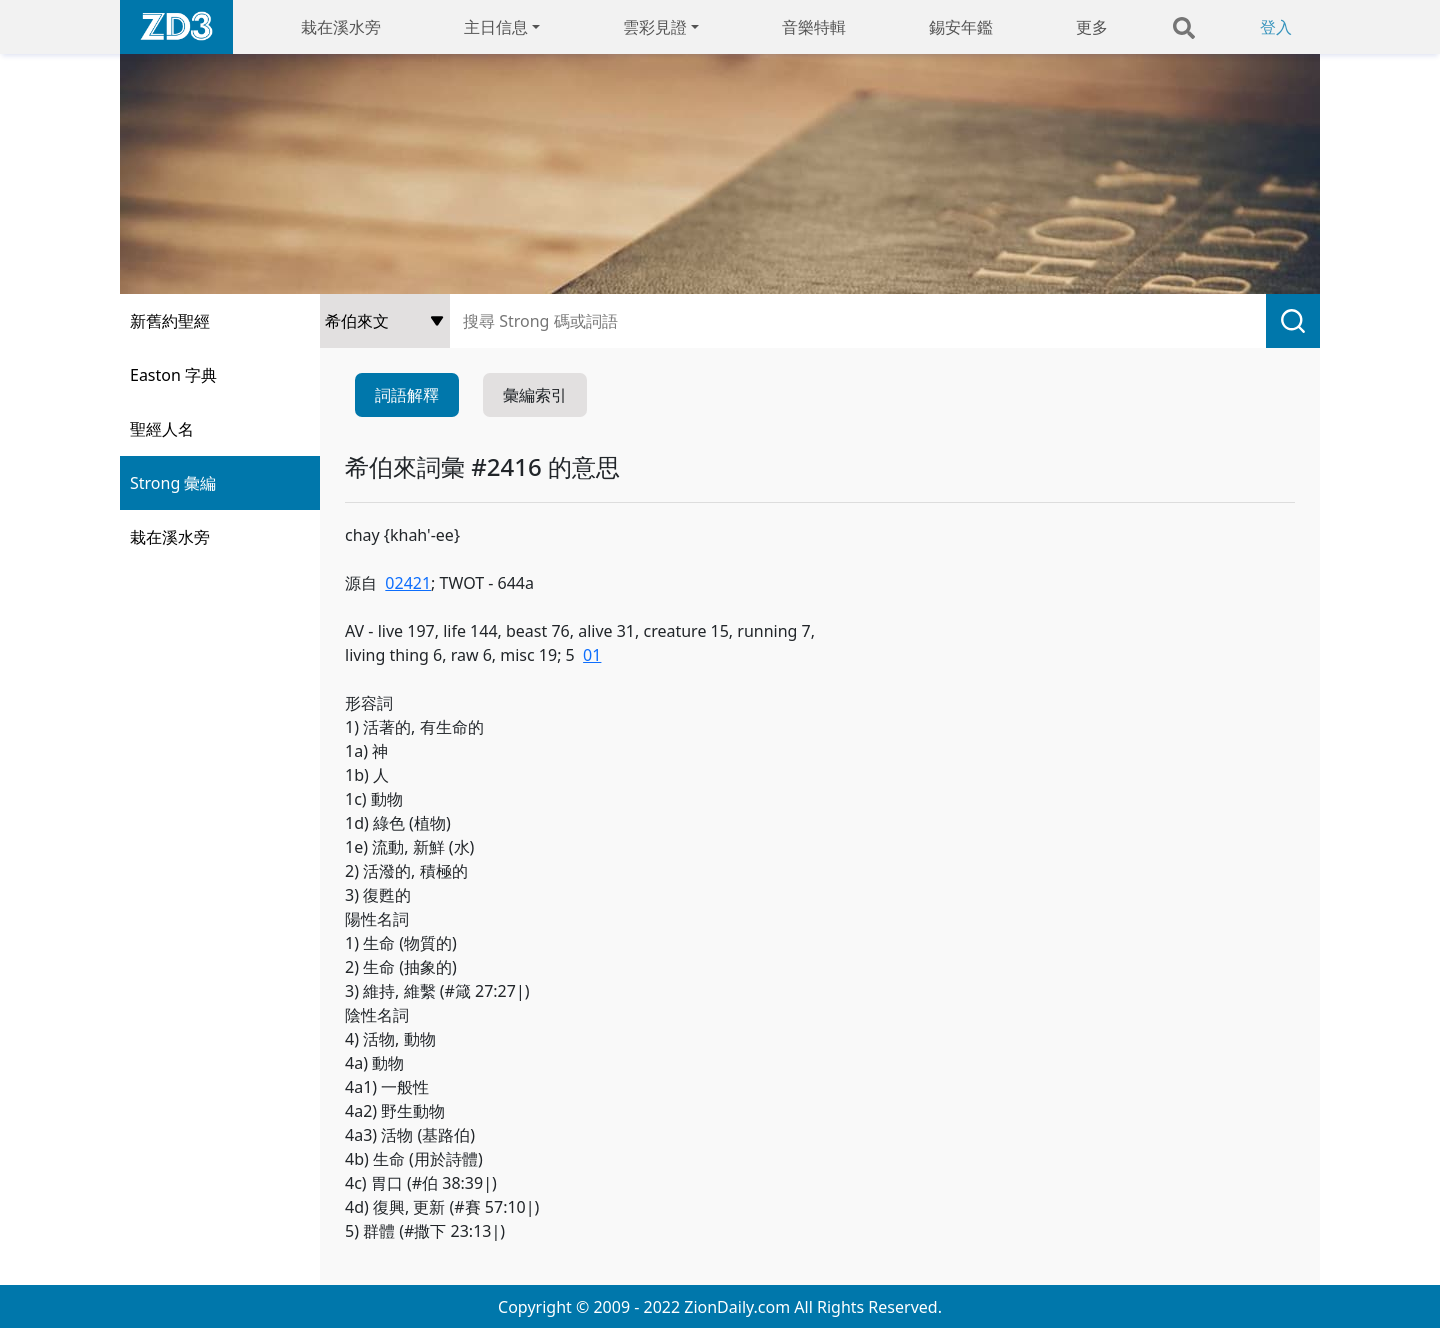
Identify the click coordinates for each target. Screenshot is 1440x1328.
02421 (408, 583)
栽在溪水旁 (341, 27)
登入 (1276, 27)
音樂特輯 (814, 27)
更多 (1092, 27)
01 (592, 655)
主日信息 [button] (496, 27)
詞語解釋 (407, 395)
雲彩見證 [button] (655, 27)
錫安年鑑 (961, 27)
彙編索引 (535, 395)
